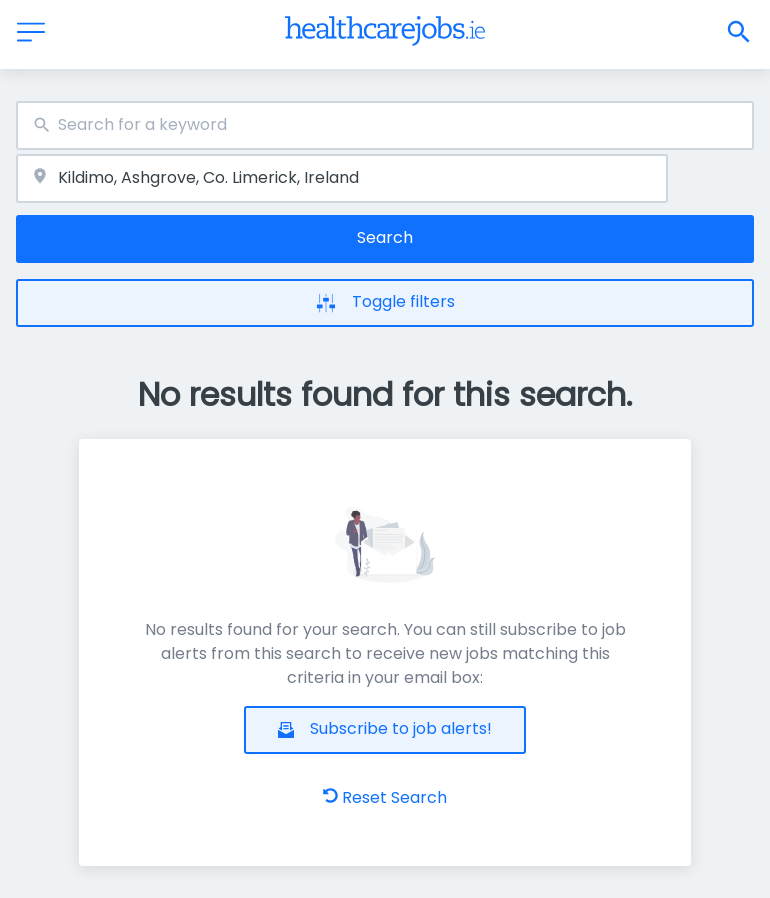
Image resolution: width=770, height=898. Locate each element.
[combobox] (385, 125)
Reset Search (385, 797)
